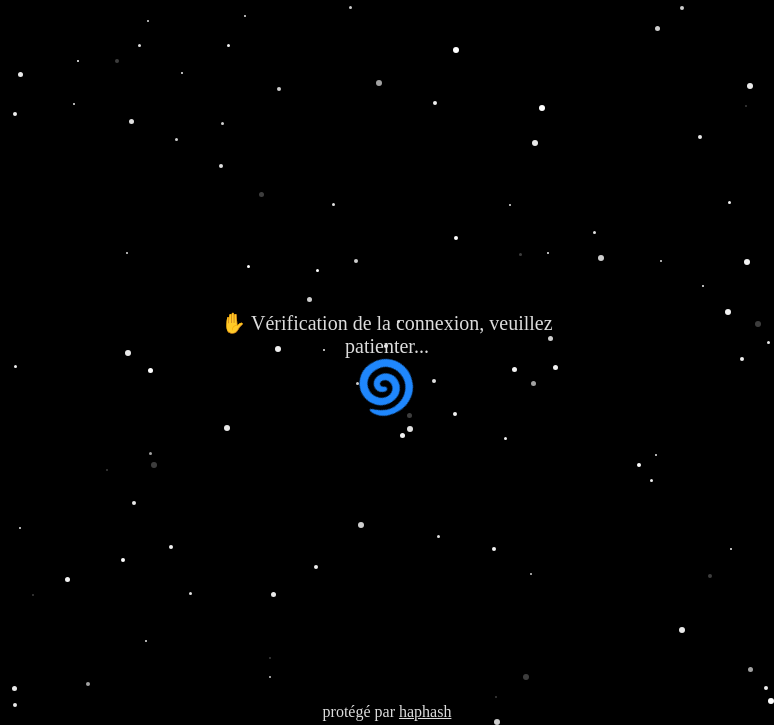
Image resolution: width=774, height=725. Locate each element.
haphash (425, 711)
